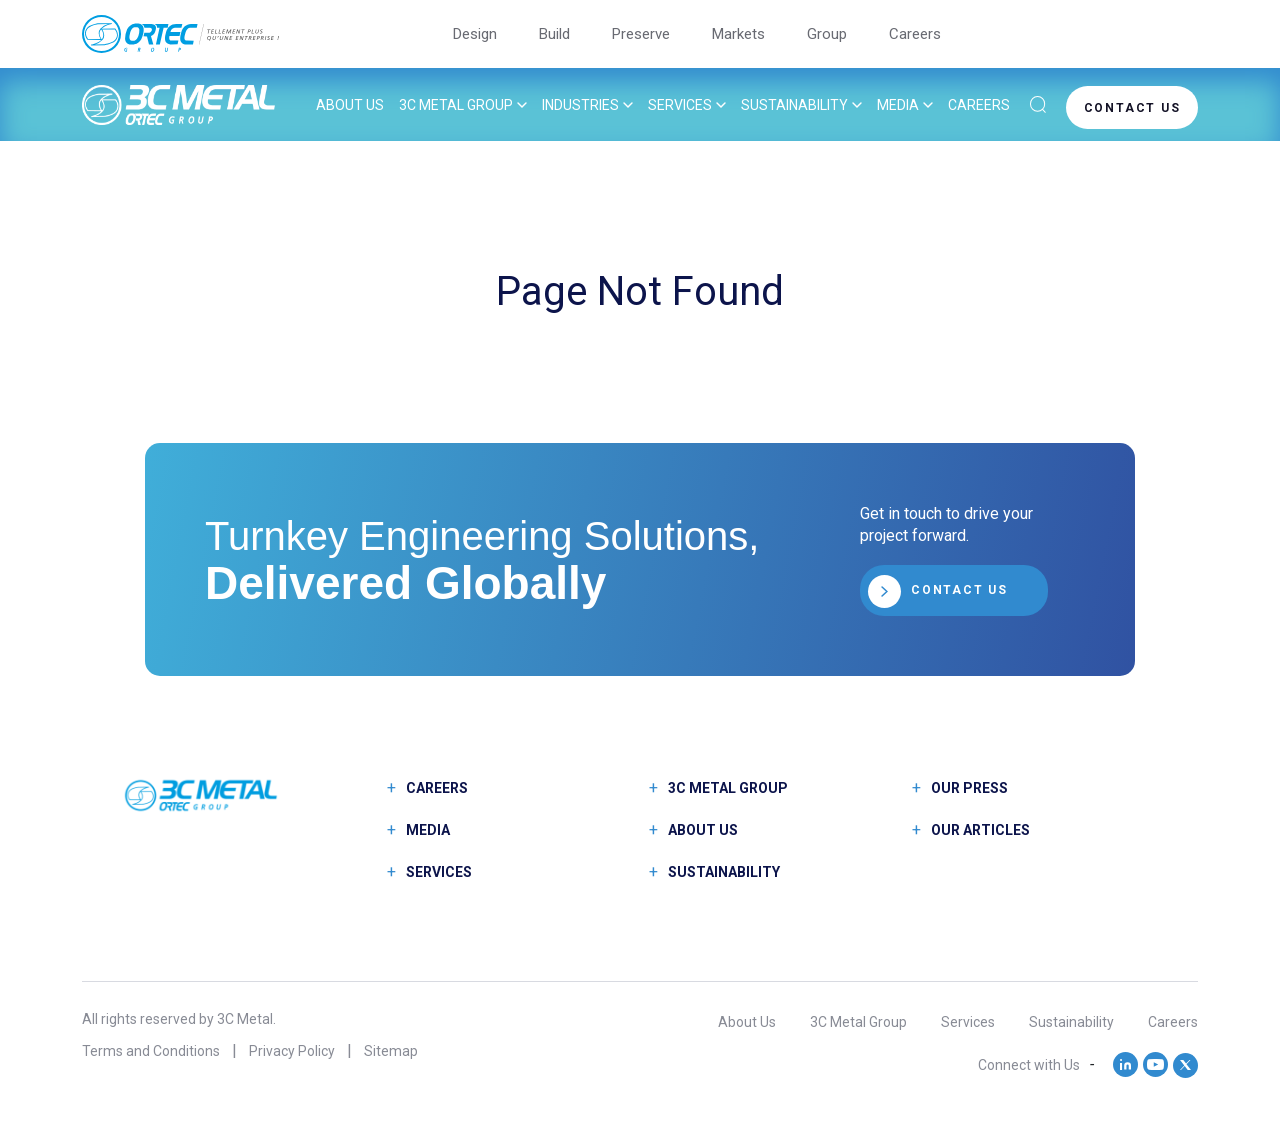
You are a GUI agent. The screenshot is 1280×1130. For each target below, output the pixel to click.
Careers (915, 34)
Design (475, 34)
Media (898, 105)
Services (680, 105)
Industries (580, 105)
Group (827, 34)
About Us (350, 105)
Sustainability (794, 105)
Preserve (641, 34)
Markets (738, 34)
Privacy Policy (292, 1051)
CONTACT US (1132, 107)
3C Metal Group (456, 105)
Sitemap (391, 1051)
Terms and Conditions (151, 1051)
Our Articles (980, 830)
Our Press (969, 788)
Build (554, 34)
